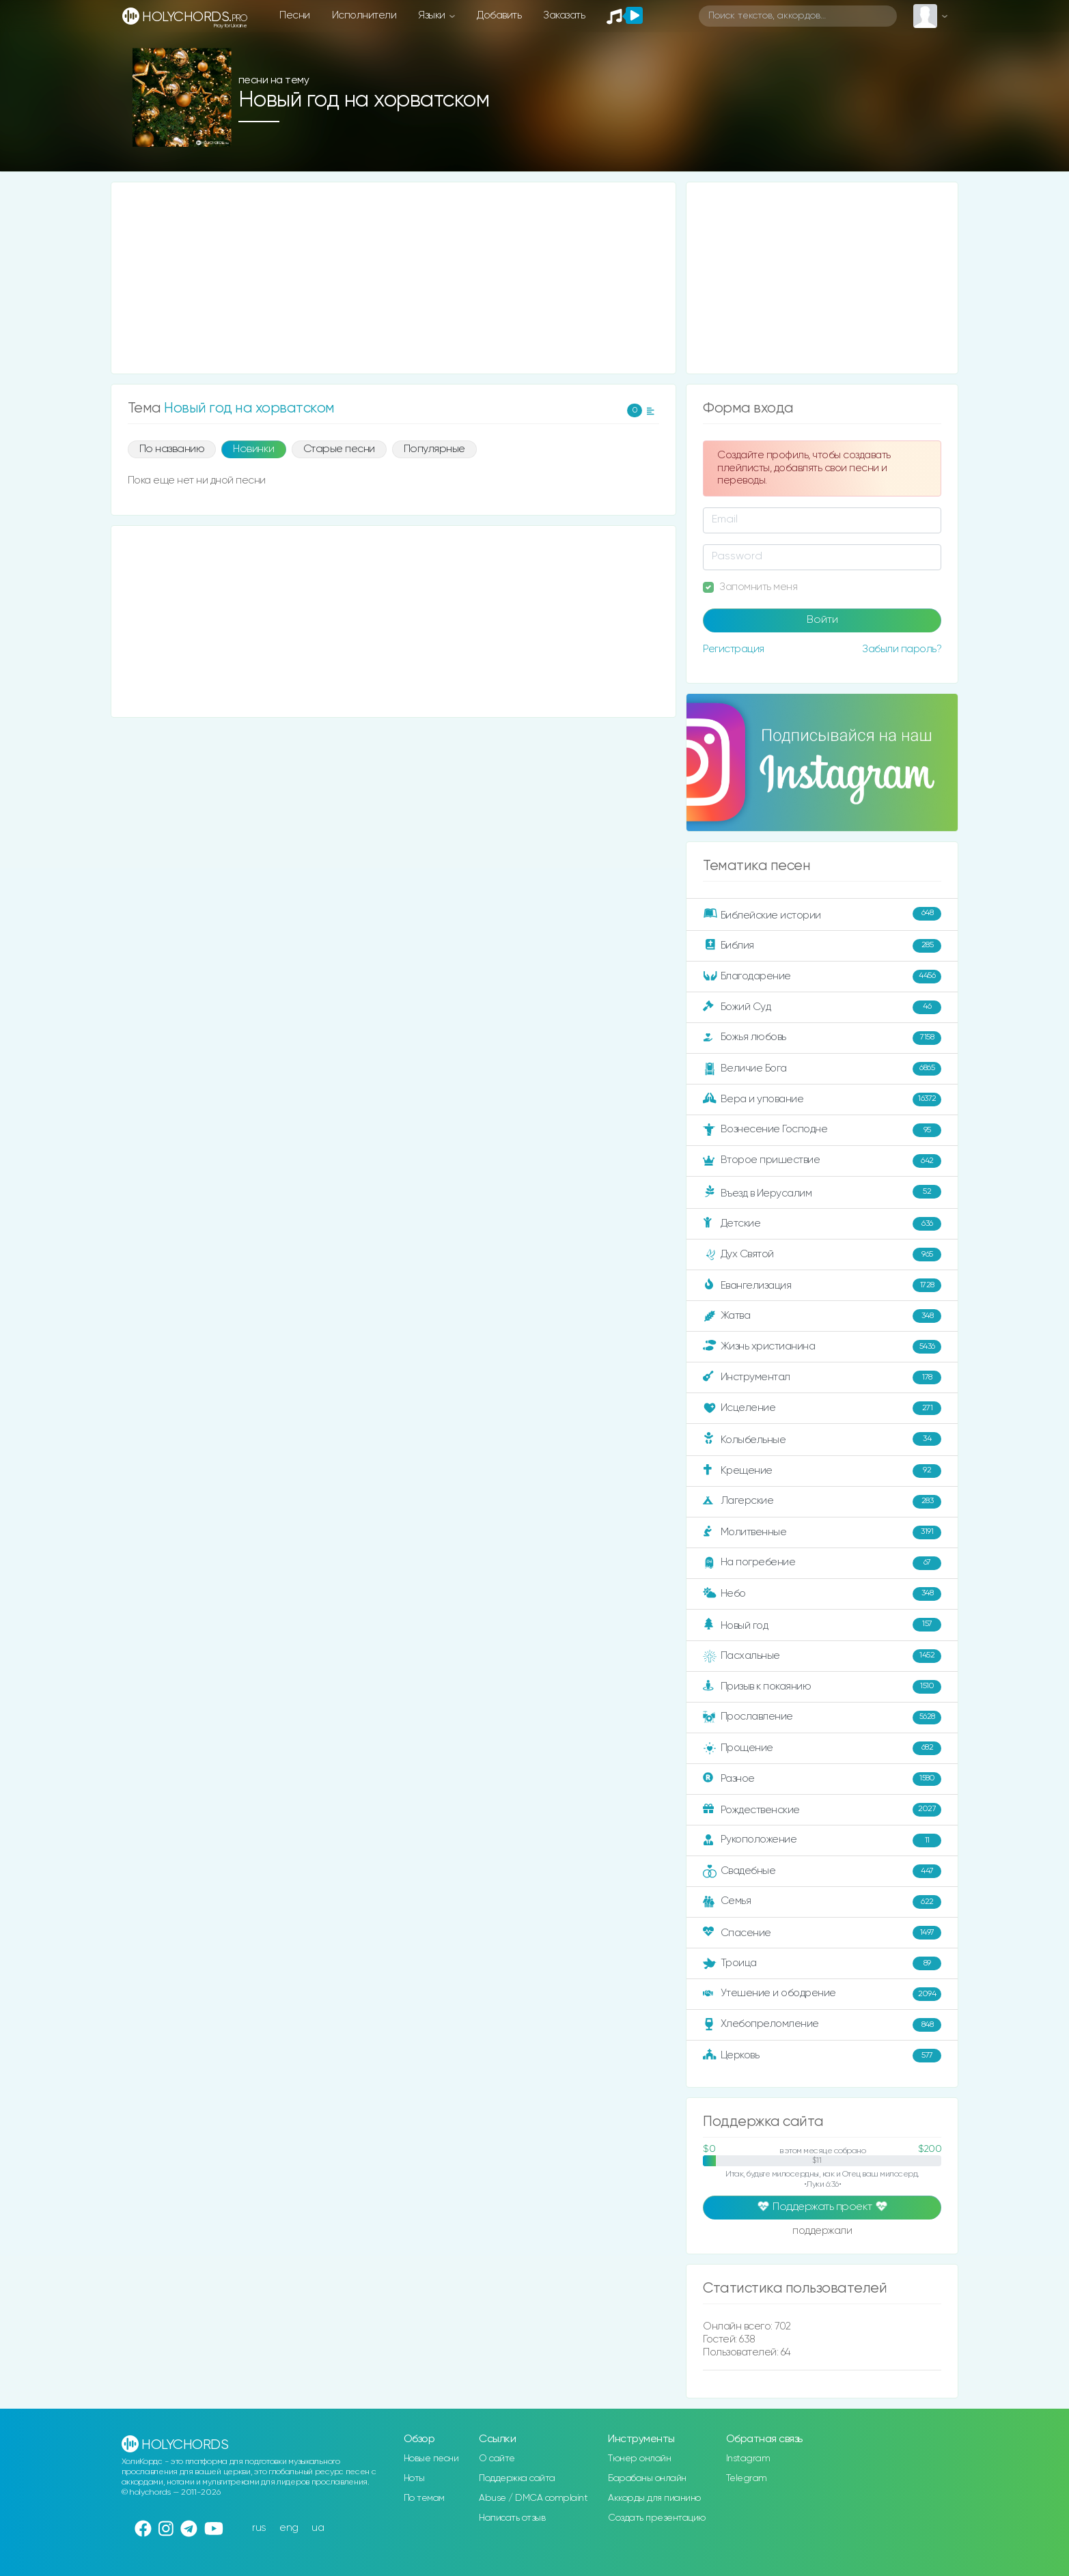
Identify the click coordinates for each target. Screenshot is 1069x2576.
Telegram (746, 2478)
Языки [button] (432, 15)
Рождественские (822, 1810)
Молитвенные (822, 1532)
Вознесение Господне (822, 1130)
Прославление (822, 1717)
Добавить (499, 15)
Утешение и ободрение (822, 1994)
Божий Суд (822, 1007)
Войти (822, 620)
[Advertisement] (393, 278)
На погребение (822, 1563)
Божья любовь (822, 1038)
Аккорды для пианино (654, 2498)
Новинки (254, 449)
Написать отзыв (512, 2518)
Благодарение (822, 976)
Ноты (414, 2478)
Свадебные (822, 1871)
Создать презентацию (657, 2518)
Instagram (748, 2458)
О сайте (497, 2458)
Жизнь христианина (822, 1347)
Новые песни (431, 2458)
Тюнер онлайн (639, 2458)
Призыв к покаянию (822, 1687)
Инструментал (822, 1377)
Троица (822, 1963)
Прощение (822, 1748)
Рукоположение (822, 1840)
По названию (172, 449)
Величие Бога (822, 1069)
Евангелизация (822, 1285)
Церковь (822, 2055)
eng (289, 2528)
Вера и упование (822, 1099)
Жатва (822, 1316)
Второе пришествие (822, 1161)
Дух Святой (822, 1254)
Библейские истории (822, 914)
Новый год (822, 1625)
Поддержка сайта (517, 2478)
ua (317, 2528)
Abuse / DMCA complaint (533, 2498)
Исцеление (822, 1408)
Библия (822, 946)
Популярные (434, 449)
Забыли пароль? (901, 649)
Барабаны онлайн (647, 2478)
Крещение (822, 1471)
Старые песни (339, 449)
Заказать (564, 15)
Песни (294, 15)
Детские (822, 1224)
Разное (822, 1779)
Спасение (822, 1933)
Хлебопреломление (822, 2025)
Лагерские (822, 1502)
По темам (424, 2498)
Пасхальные (822, 1656)
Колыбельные (822, 1439)
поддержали (822, 2232)
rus (259, 2528)
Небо (822, 1594)
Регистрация (733, 649)
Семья (822, 1902)
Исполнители (364, 15)
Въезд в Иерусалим (822, 1192)
